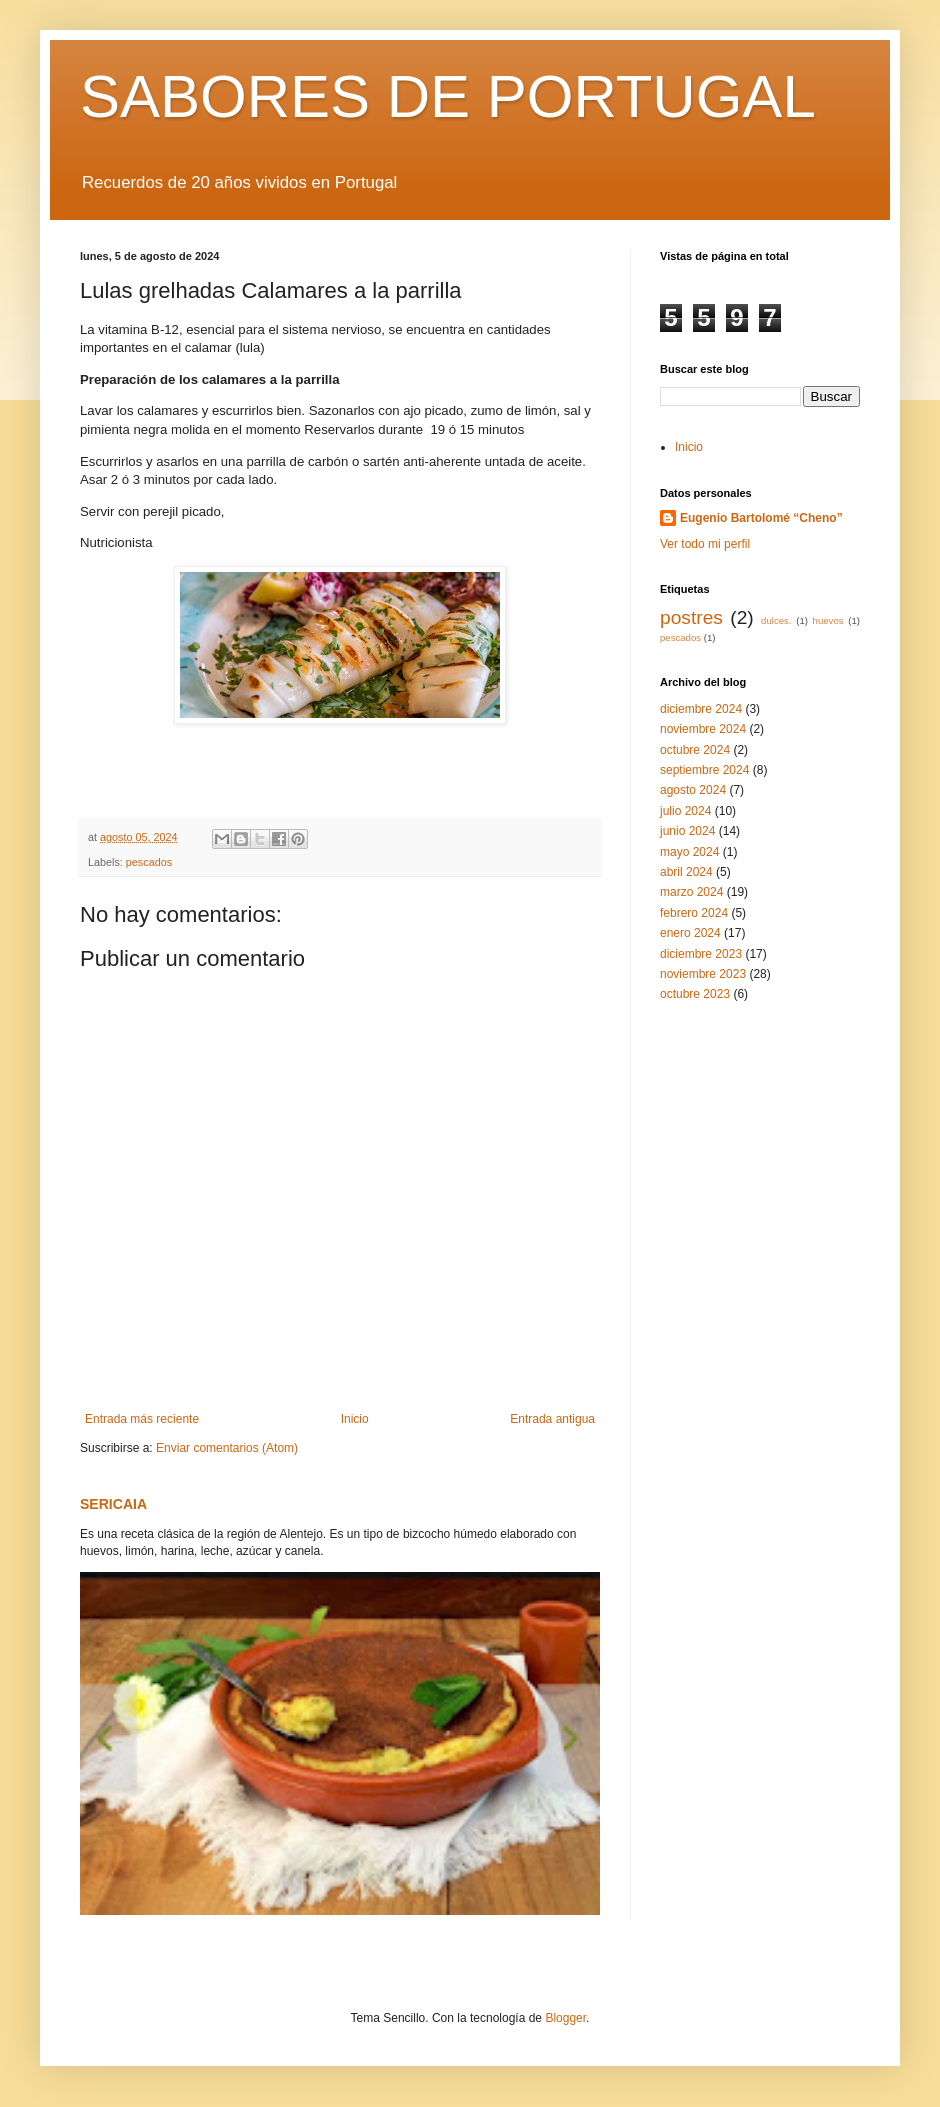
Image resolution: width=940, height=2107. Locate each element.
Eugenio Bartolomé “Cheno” (761, 518)
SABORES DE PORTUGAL (448, 96)
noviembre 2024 (703, 729)
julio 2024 (685, 811)
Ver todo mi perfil (705, 544)
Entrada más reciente (142, 1419)
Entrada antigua (552, 1419)
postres (691, 617)
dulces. (776, 620)
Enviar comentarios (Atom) (227, 1448)
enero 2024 (690, 933)
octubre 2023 (695, 994)
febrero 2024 (694, 913)
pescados (149, 862)
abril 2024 (686, 872)
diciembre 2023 (701, 954)
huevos (828, 620)
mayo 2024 (689, 852)
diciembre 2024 (701, 709)
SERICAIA (113, 1504)
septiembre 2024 (704, 770)
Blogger (565, 2018)
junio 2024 (687, 831)
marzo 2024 (691, 892)
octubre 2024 (695, 750)
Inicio (355, 1419)
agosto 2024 (693, 790)
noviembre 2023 (703, 974)
